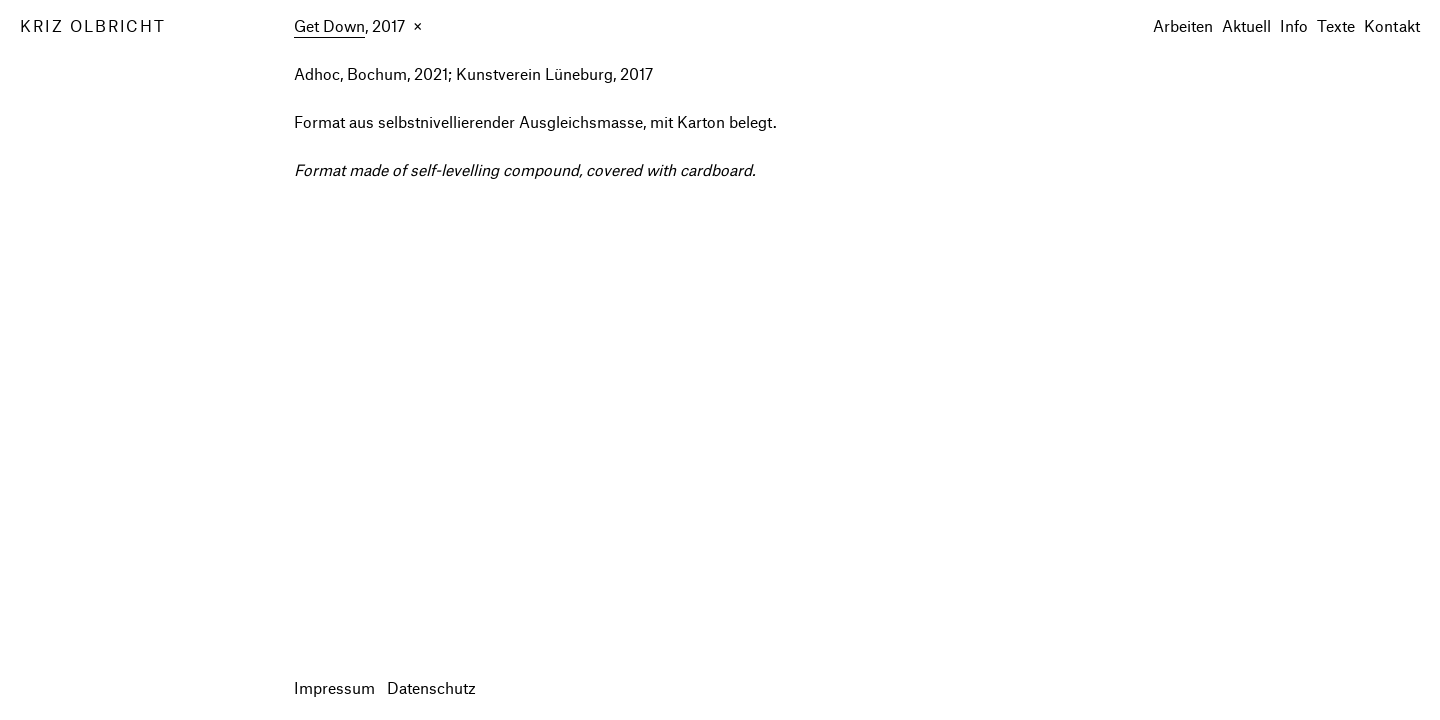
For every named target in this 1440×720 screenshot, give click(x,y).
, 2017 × (358, 27)
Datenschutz (431, 687)
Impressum (334, 687)
